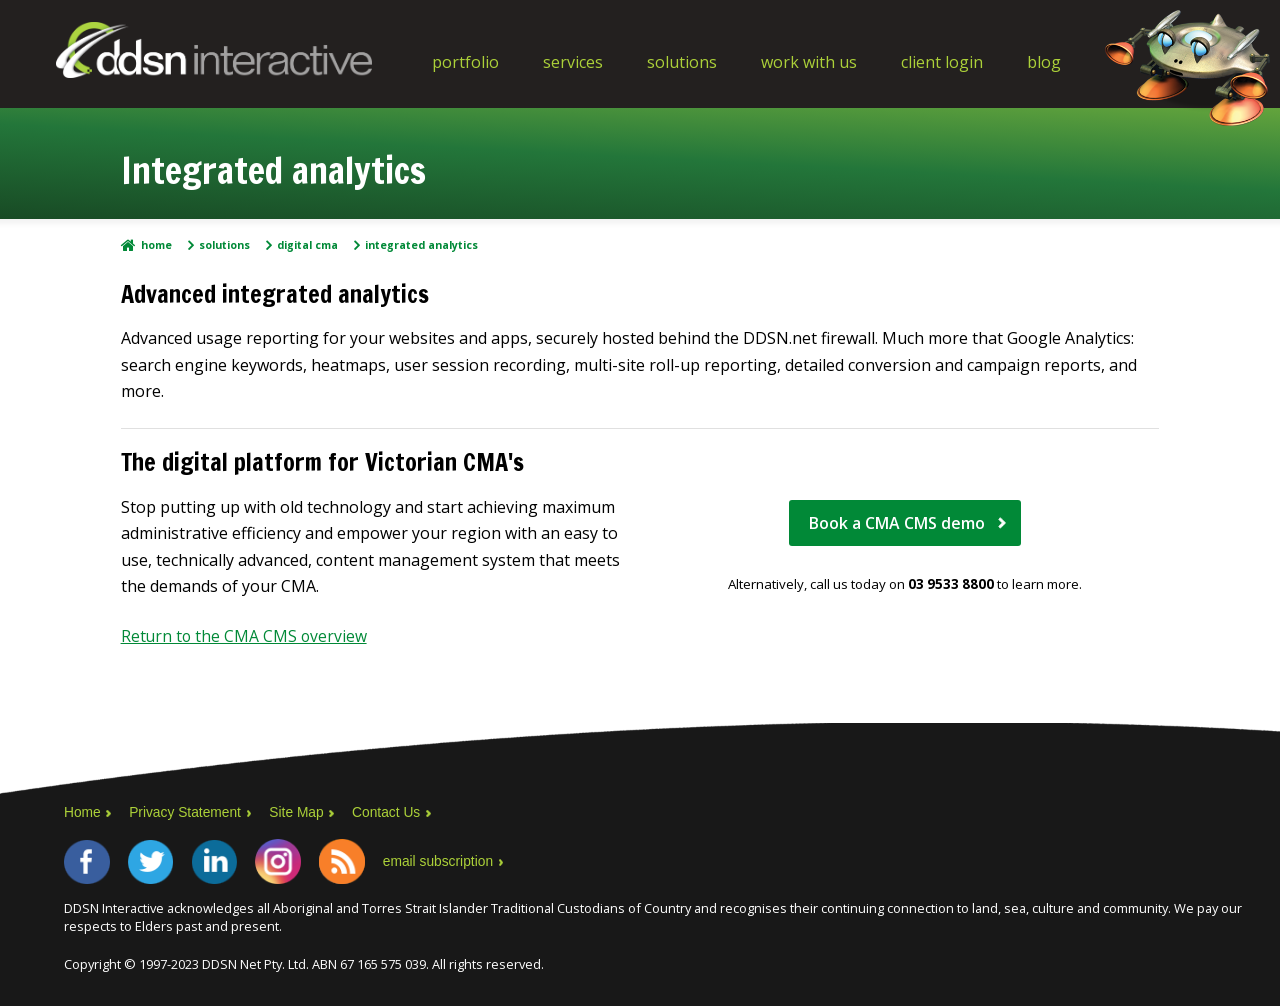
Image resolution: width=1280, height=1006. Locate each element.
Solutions (682, 62)
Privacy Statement (187, 811)
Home (156, 245)
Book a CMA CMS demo (897, 523)
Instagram (286, 861)
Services (573, 62)
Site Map (299, 811)
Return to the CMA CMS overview (245, 636)
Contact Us (390, 811)
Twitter (154, 861)
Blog (1044, 62)
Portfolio (465, 62)
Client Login (942, 62)
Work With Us (809, 62)
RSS (352, 861)
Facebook (88, 861)
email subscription (450, 861)
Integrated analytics (421, 245)
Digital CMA (307, 245)
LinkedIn (220, 861)
